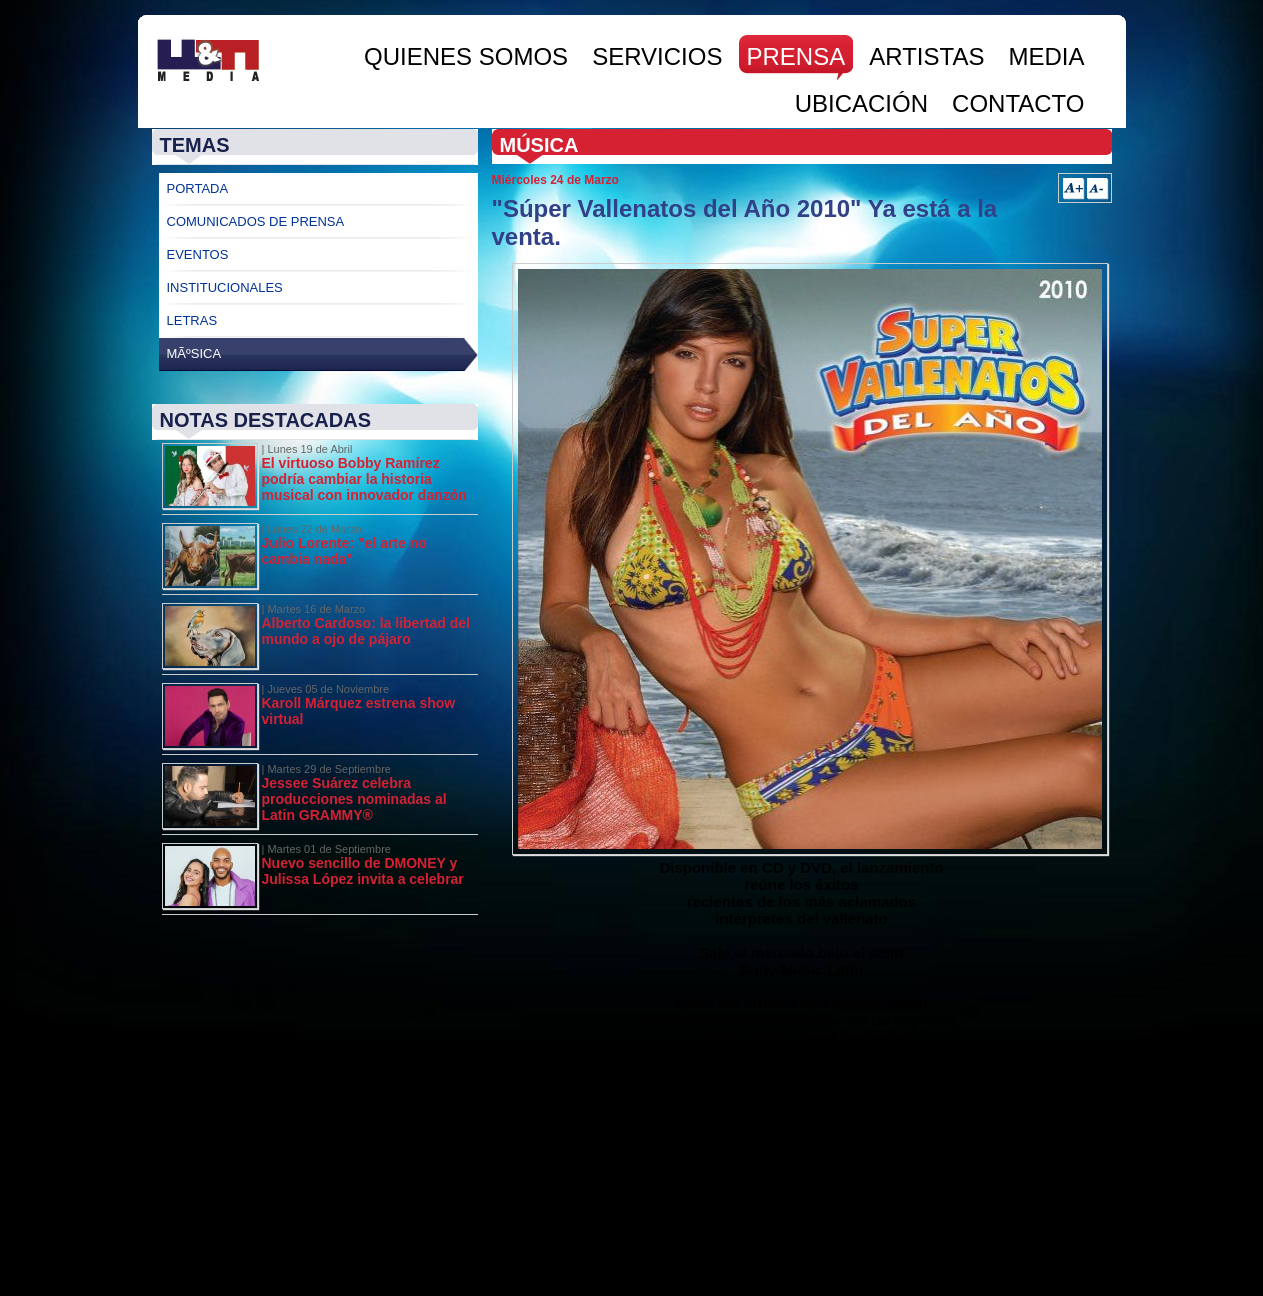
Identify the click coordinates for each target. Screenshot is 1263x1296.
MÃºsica (194, 353)
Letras (192, 320)
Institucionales (225, 287)
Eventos (198, 254)
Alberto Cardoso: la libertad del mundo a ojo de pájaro (366, 631)
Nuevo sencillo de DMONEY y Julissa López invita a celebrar (363, 871)
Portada (198, 188)
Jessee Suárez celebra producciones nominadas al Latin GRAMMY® (354, 799)
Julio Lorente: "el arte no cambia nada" (344, 551)
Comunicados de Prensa (256, 221)
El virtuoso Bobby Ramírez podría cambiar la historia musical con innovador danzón (364, 479)
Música (539, 145)
